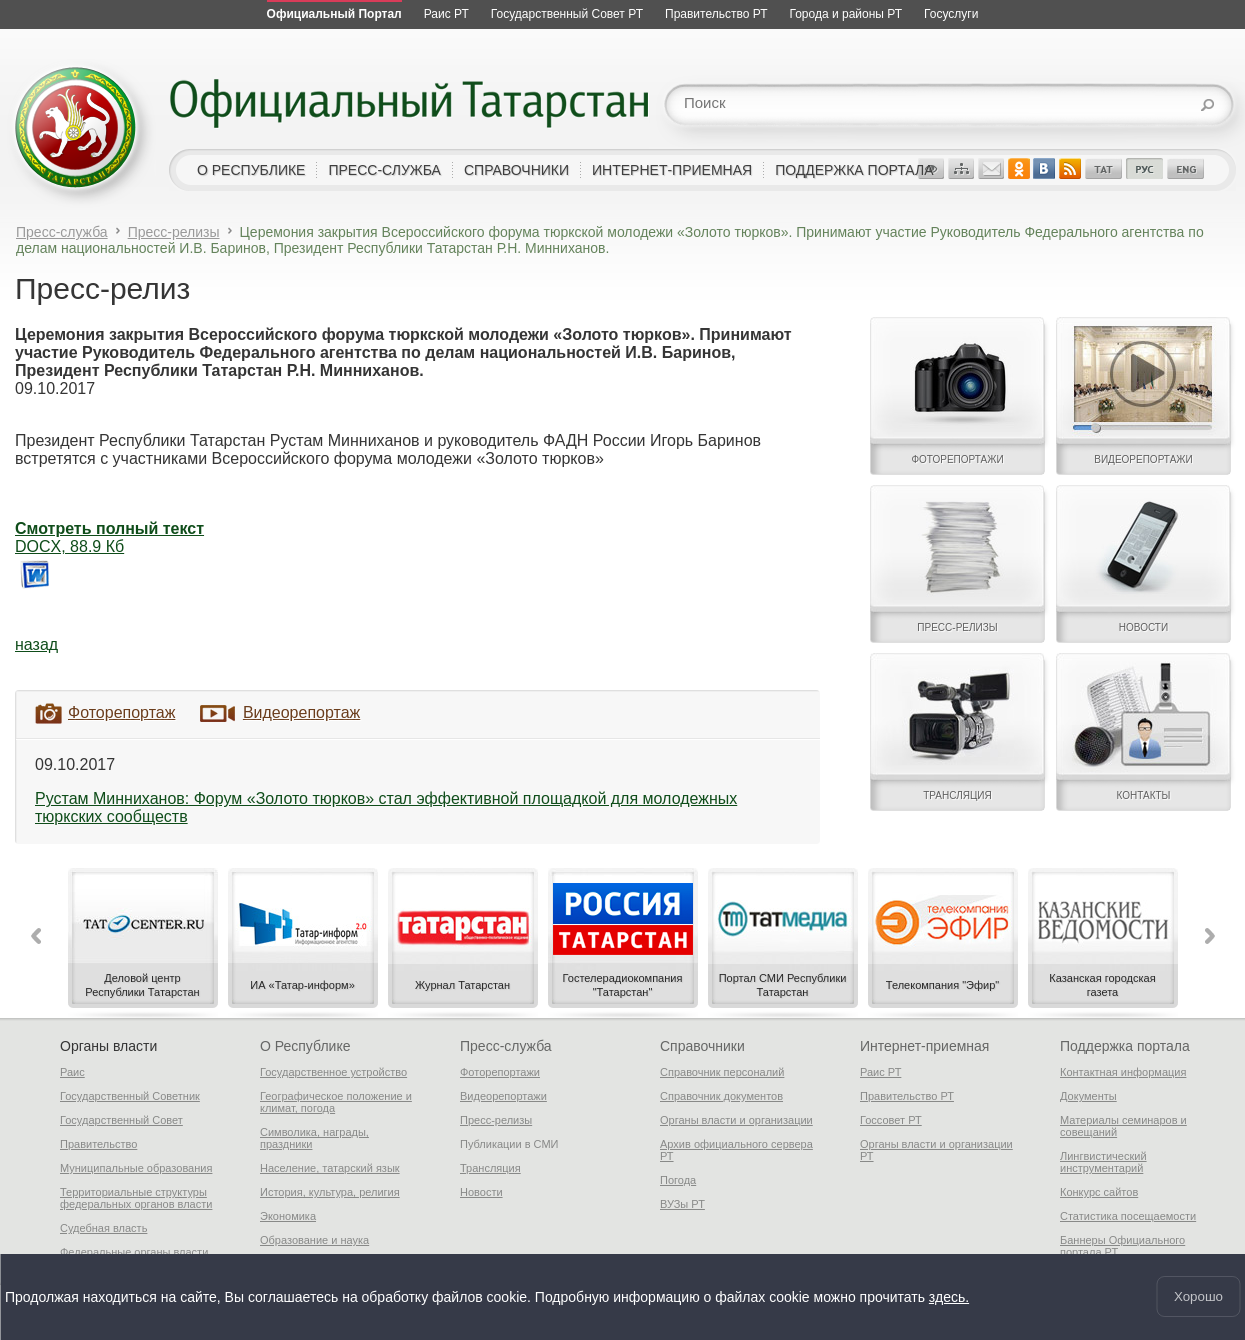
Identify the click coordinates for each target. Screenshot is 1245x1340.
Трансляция (490, 1168)
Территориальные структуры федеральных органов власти (136, 1198)
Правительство (98, 1144)
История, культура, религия (330, 1192)
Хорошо (1198, 1295)
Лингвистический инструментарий (1103, 1162)
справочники (516, 170)
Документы (1088, 1096)
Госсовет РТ (891, 1120)
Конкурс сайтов (1099, 1192)
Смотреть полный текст (109, 528)
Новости (481, 1192)
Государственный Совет (121, 1120)
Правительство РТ (907, 1096)
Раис (72, 1072)
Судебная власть (103, 1228)
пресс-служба (384, 170)
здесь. (949, 1295)
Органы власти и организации (736, 1120)
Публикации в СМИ (509, 1144)
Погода (678, 1180)
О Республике (305, 1046)
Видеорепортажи (503, 1096)
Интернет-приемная (924, 1046)
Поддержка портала (1125, 1046)
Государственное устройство (333, 1072)
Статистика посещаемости (1128, 1216)
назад (36, 644)
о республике (251, 170)
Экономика (288, 1216)
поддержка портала (854, 170)
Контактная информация (1123, 1072)
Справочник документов (721, 1096)
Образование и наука (314, 1240)
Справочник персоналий (722, 1072)
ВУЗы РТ (682, 1204)
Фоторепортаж (121, 712)
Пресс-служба (62, 232)
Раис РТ (880, 1072)
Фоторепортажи (500, 1072)
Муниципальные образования (136, 1168)
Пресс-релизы (174, 232)
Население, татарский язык (330, 1168)
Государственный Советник (130, 1096)
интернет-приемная (672, 170)
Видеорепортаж (301, 712)
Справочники (702, 1046)
